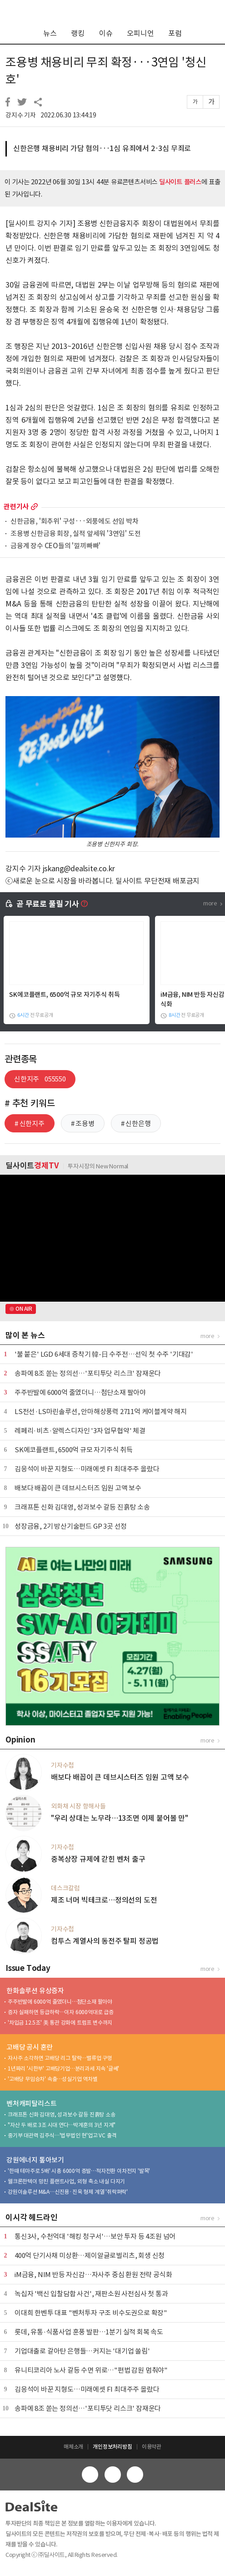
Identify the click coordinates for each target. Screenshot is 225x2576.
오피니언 (140, 33)
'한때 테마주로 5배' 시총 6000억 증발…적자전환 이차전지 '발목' (79, 2171)
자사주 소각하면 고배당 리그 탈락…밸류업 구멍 (60, 2058)
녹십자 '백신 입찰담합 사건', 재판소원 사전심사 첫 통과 (91, 2293)
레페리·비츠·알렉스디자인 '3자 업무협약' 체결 (80, 1430)
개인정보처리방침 (112, 2446)
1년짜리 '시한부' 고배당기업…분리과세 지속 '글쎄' (63, 2068)
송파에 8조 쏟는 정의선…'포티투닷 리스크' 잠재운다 (88, 1373)
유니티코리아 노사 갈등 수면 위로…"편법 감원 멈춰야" (91, 2370)
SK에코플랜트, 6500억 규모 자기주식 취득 (64, 994)
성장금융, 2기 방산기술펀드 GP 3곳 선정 (71, 1526)
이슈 (106, 33)
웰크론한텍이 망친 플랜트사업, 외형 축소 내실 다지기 (66, 2181)
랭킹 (78, 33)
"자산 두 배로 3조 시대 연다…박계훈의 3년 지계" (61, 2125)
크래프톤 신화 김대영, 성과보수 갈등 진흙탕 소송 (82, 1507)
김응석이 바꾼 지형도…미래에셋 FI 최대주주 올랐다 (87, 1469)
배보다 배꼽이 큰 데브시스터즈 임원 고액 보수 (78, 1488)
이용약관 (151, 2446)
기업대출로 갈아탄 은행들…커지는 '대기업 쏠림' (82, 2351)
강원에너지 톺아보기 (35, 2160)
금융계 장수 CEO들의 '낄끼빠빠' (55, 546)
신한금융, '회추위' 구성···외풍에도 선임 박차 (74, 521)
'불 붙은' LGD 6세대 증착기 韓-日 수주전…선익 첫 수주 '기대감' (104, 1354)
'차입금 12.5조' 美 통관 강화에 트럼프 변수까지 (60, 2022)
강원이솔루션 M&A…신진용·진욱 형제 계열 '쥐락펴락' (68, 2192)
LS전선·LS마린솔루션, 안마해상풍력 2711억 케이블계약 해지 (101, 1411)
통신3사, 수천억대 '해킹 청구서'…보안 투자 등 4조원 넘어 (95, 2236)
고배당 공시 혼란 (29, 2047)
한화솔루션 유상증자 (35, 1990)
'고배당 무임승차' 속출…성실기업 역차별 (53, 2079)
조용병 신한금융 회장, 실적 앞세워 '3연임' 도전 (75, 534)
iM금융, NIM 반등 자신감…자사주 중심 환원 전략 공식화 (93, 2274)
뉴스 (50, 33)
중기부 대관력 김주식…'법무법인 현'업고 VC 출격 (62, 2135)
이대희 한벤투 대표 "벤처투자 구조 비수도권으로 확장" (91, 2312)
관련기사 (16, 506)
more (34, 506)
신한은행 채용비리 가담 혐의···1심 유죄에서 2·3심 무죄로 (102, 148)
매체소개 (73, 2446)
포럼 (175, 33)
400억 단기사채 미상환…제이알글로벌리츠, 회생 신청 (90, 2255)
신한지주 (40, 1079)
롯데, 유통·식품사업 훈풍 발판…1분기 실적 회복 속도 (89, 2332)
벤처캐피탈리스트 (31, 2103)
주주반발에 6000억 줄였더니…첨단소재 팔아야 (80, 1392)
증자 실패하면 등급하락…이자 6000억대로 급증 (61, 2012)
